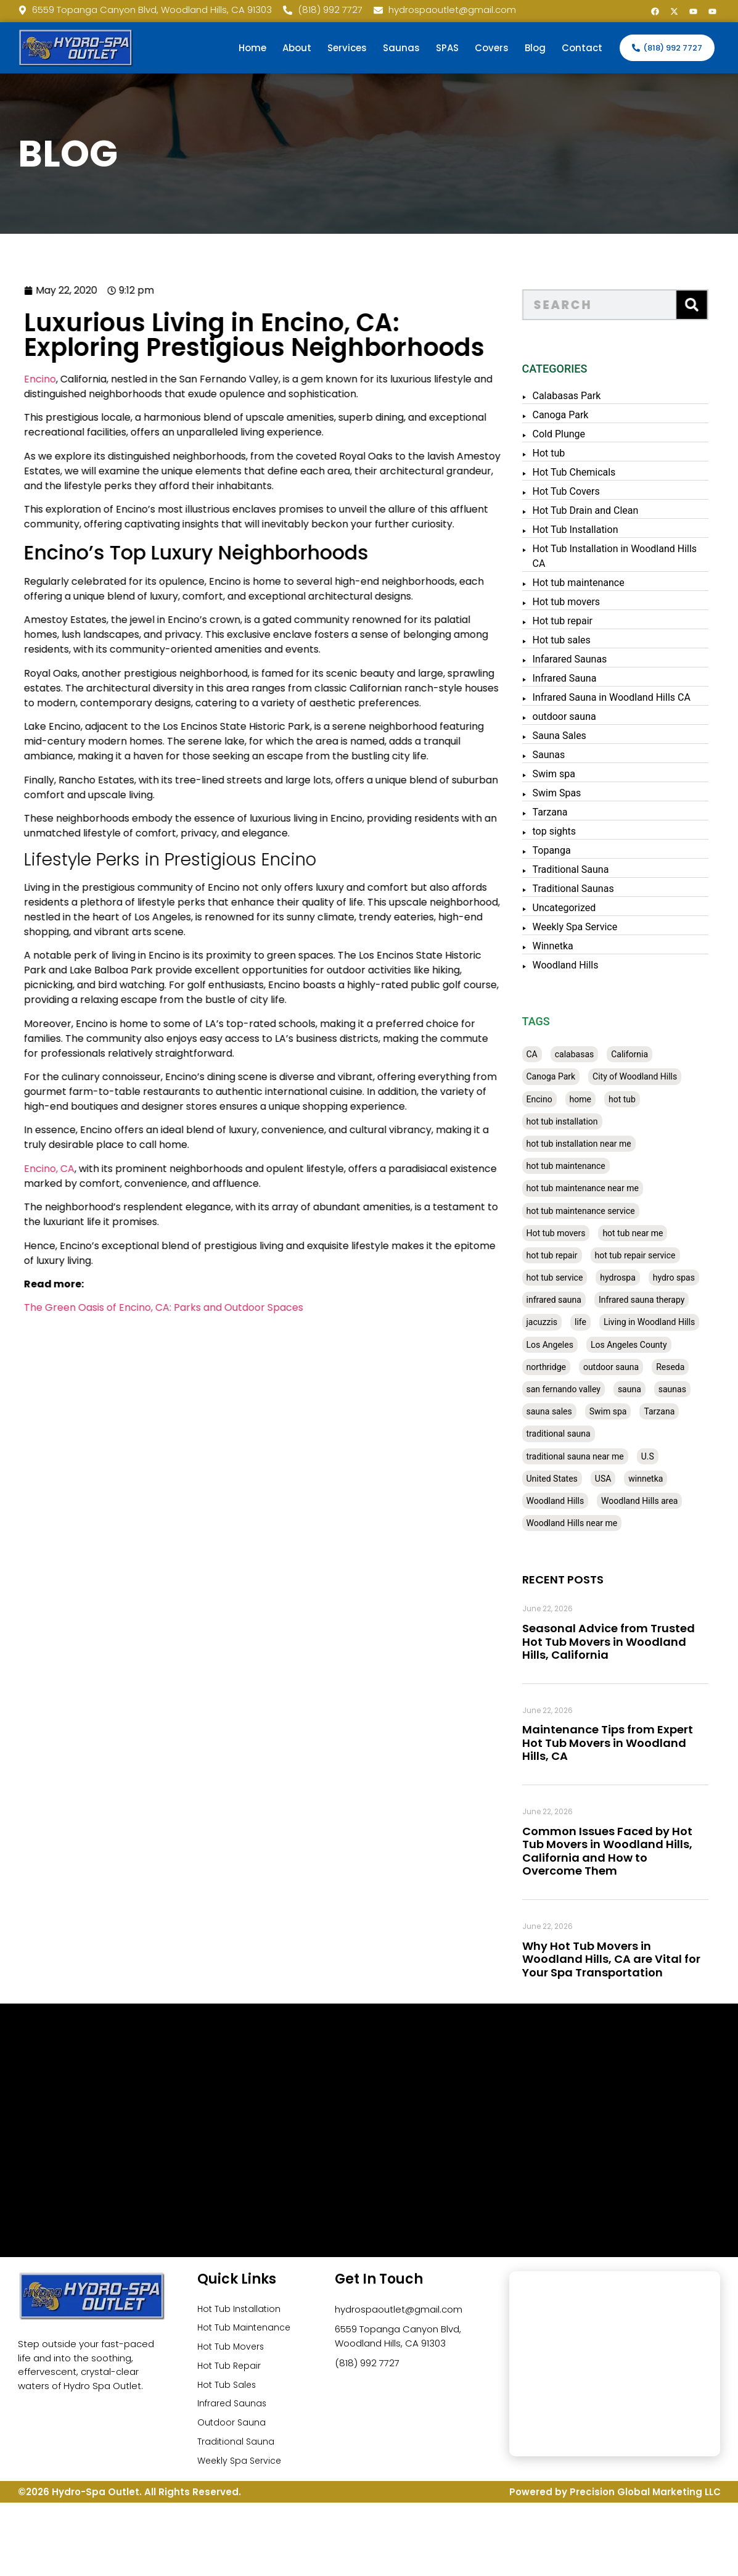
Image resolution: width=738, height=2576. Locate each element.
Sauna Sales (583, 735)
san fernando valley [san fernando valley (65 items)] (588, 1389)
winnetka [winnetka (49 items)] (670, 1479)
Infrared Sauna (589, 678)
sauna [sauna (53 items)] (653, 1389)
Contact (582, 47)
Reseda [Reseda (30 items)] (694, 1367)
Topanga (576, 850)
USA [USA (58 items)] (627, 1479)
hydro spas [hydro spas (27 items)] (698, 1277)
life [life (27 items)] (604, 1322)
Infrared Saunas (233, 2409)
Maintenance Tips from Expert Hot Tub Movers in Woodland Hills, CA (631, 1743)
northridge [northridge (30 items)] (570, 1367)
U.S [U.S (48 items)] (671, 1456)
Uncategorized (588, 908)
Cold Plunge (583, 434)
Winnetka (577, 946)
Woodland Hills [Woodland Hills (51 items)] (580, 1501)
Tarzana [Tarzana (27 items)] (683, 1411)
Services (347, 47)
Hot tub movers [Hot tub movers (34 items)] (580, 1233)
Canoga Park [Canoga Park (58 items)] (575, 1076)
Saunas (401, 47)
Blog (535, 47)
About (296, 47)
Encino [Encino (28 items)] (563, 1099)
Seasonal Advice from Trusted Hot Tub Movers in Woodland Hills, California (632, 1641)
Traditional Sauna (595, 869)
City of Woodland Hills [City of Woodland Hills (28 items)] (659, 1076)
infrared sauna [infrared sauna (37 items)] (578, 1300)
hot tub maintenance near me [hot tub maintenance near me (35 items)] (607, 1188)
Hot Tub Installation (599, 529)
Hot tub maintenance (603, 582)
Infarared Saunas (594, 659)
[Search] (715, 305)
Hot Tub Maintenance (245, 2328)
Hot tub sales (586, 640)
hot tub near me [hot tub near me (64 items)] (657, 1233)
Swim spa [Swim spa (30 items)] (632, 1411)
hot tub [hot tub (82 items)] (646, 1099)
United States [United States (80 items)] (576, 1479)
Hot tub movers (591, 602)
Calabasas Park (591, 396)
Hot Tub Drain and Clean (610, 510)
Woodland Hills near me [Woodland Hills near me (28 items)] (596, 1523)
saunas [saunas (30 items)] (696, 1389)
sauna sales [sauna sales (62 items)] (573, 1411)
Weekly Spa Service (599, 927)
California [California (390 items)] (653, 1054)
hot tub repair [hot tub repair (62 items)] (576, 1255)
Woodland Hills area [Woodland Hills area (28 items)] (663, 1501)
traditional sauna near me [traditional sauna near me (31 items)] (599, 1456)
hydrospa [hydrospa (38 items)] (642, 1277)
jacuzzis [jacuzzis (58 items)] (566, 1322)
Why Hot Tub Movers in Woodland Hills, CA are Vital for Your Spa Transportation (635, 1959)
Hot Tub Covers (590, 491)
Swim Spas (581, 793)
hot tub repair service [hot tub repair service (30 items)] (659, 1255)
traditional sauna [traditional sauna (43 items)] (583, 1434)
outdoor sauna (588, 716)
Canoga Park (585, 415)
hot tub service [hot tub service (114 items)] (579, 1277)
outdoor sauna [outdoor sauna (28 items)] (635, 1367)
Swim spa (578, 774)
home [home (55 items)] (604, 1099)
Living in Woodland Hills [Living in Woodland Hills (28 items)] (673, 1322)
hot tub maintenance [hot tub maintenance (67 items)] (590, 1166)
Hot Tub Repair (230, 2369)
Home (252, 47)
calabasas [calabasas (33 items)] (598, 1054)
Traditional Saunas (597, 888)
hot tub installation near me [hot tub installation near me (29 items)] (603, 1144)
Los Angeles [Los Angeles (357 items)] (574, 1345)
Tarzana (574, 812)
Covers (492, 47)
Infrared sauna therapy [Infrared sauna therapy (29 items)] (666, 1300)
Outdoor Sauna (232, 2429)
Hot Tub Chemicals (598, 472)
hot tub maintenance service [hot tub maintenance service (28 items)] (605, 1211)
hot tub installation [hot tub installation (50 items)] (586, 1121)
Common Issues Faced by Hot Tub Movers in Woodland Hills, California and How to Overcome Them (631, 1851)
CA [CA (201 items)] (556, 1054)
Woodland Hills (590, 965)
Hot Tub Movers (232, 2349)
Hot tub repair (587, 621)
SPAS (447, 47)
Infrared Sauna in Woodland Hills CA (636, 697)
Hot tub (573, 453)
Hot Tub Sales (228, 2389)
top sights (579, 831)
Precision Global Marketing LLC (645, 2501)
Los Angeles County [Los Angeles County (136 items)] (653, 1345)
